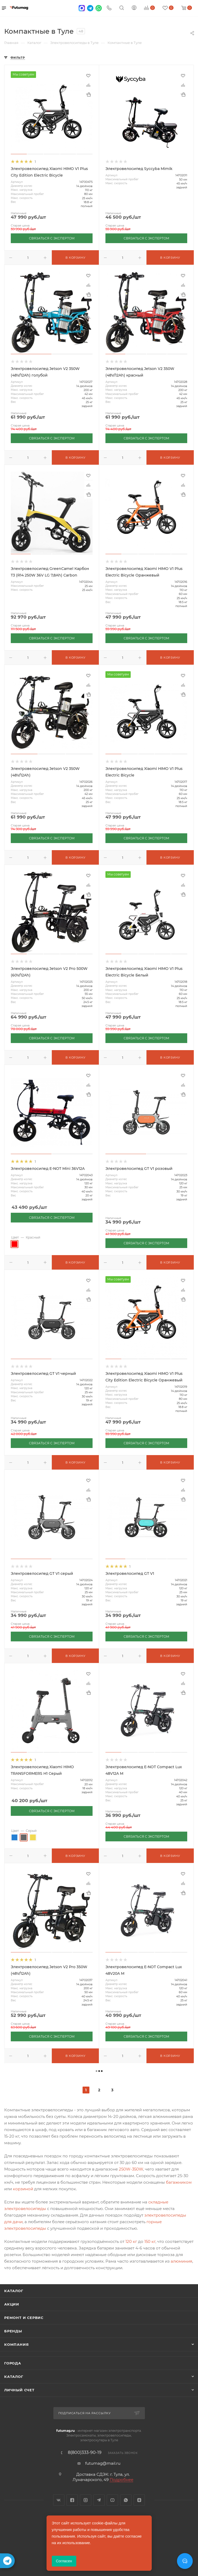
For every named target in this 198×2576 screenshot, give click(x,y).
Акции (11, 2304)
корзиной (23, 2188)
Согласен (64, 2561)
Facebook (72, 2500)
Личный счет (19, 2390)
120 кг (131, 2241)
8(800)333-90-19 (84, 2452)
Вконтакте (58, 2500)
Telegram (99, 2500)
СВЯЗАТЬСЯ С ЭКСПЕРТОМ (52, 238)
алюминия (181, 2261)
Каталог (13, 2291)
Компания (16, 2344)
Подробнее (121, 2479)
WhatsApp (125, 2500)
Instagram (85, 2500)
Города (12, 2363)
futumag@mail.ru (102, 2463)
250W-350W (131, 2169)
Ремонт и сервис (23, 2318)
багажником (179, 2182)
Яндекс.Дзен (139, 2500)
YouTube (112, 2500)
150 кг (149, 2241)
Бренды (13, 2331)
